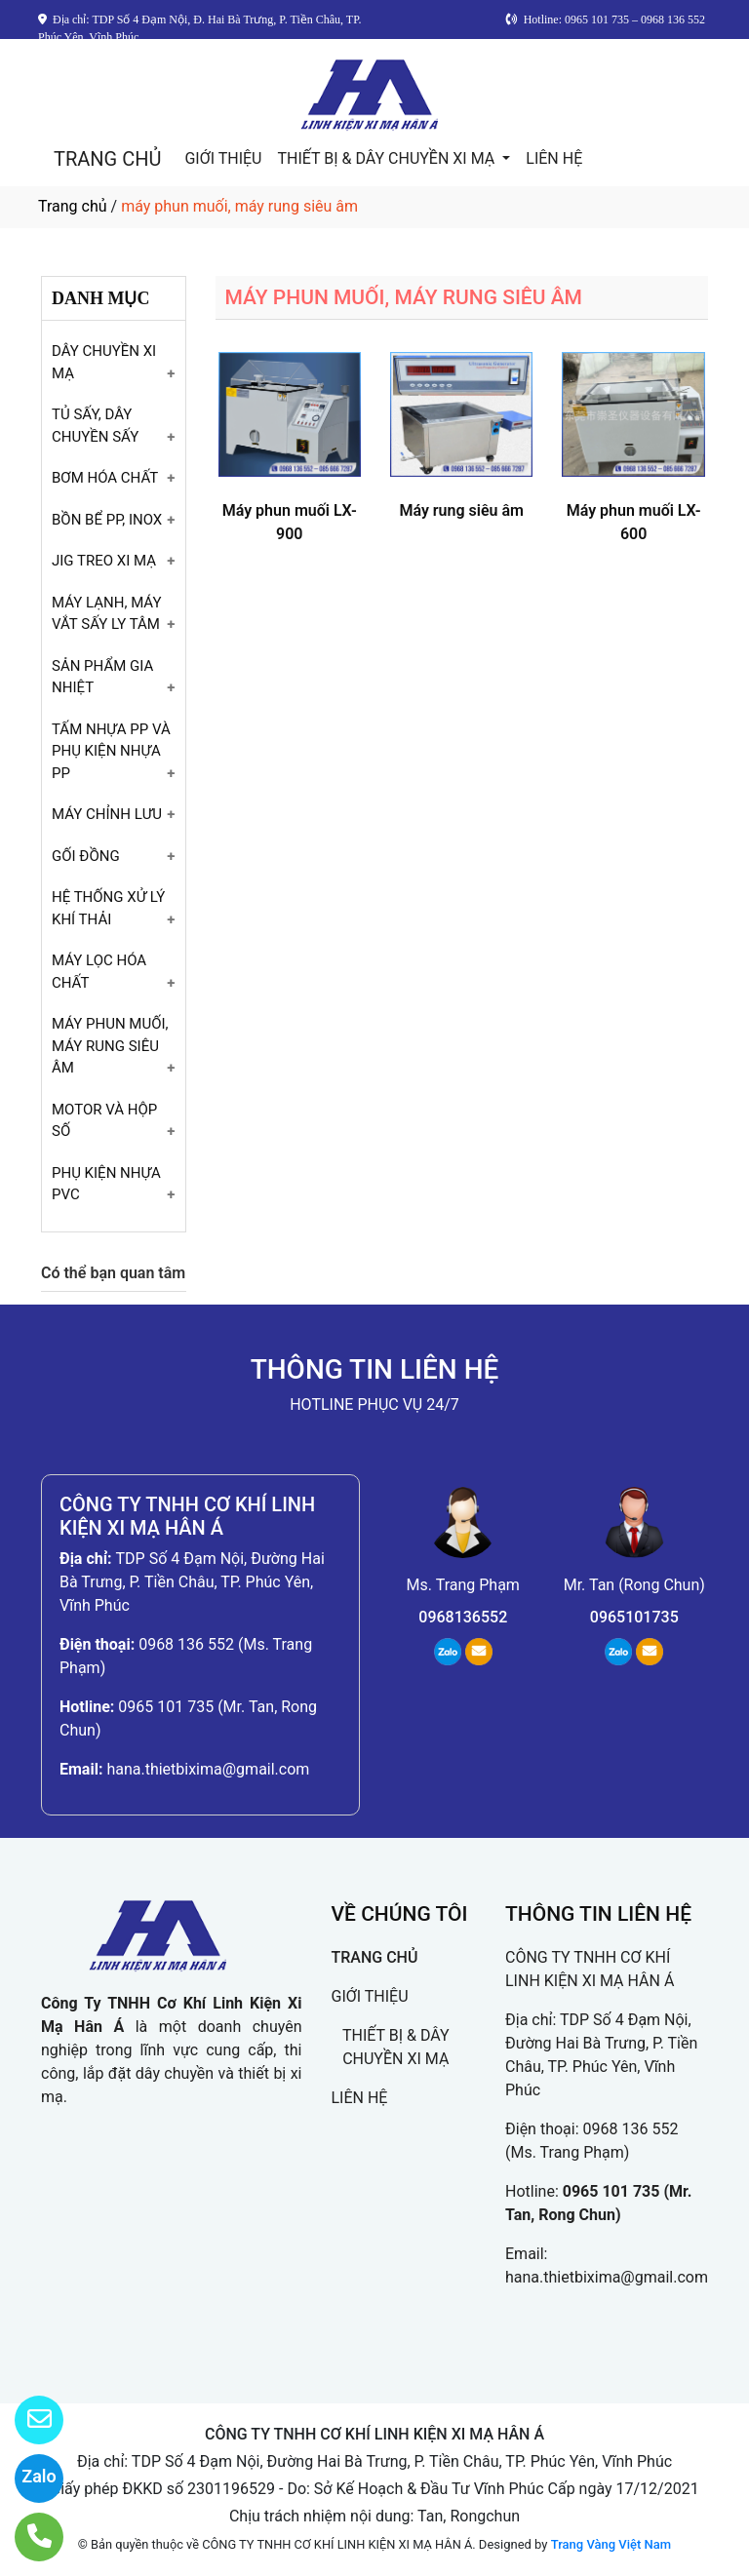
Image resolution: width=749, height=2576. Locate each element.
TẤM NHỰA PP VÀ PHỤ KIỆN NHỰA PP (111, 751)
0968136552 (462, 1617)
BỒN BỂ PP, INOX (107, 519)
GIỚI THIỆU (222, 158)
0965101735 (634, 1617)
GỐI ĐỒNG (86, 856)
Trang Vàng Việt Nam (611, 2544)
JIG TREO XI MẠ (104, 560)
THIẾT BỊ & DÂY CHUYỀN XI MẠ (387, 158)
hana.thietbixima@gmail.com (207, 1769)
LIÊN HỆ (554, 158)
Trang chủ (72, 206)
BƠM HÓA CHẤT (105, 478)
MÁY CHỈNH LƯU (107, 814)
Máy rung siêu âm (461, 510)
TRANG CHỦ (107, 159)
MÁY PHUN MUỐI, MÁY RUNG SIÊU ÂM (110, 1045)
